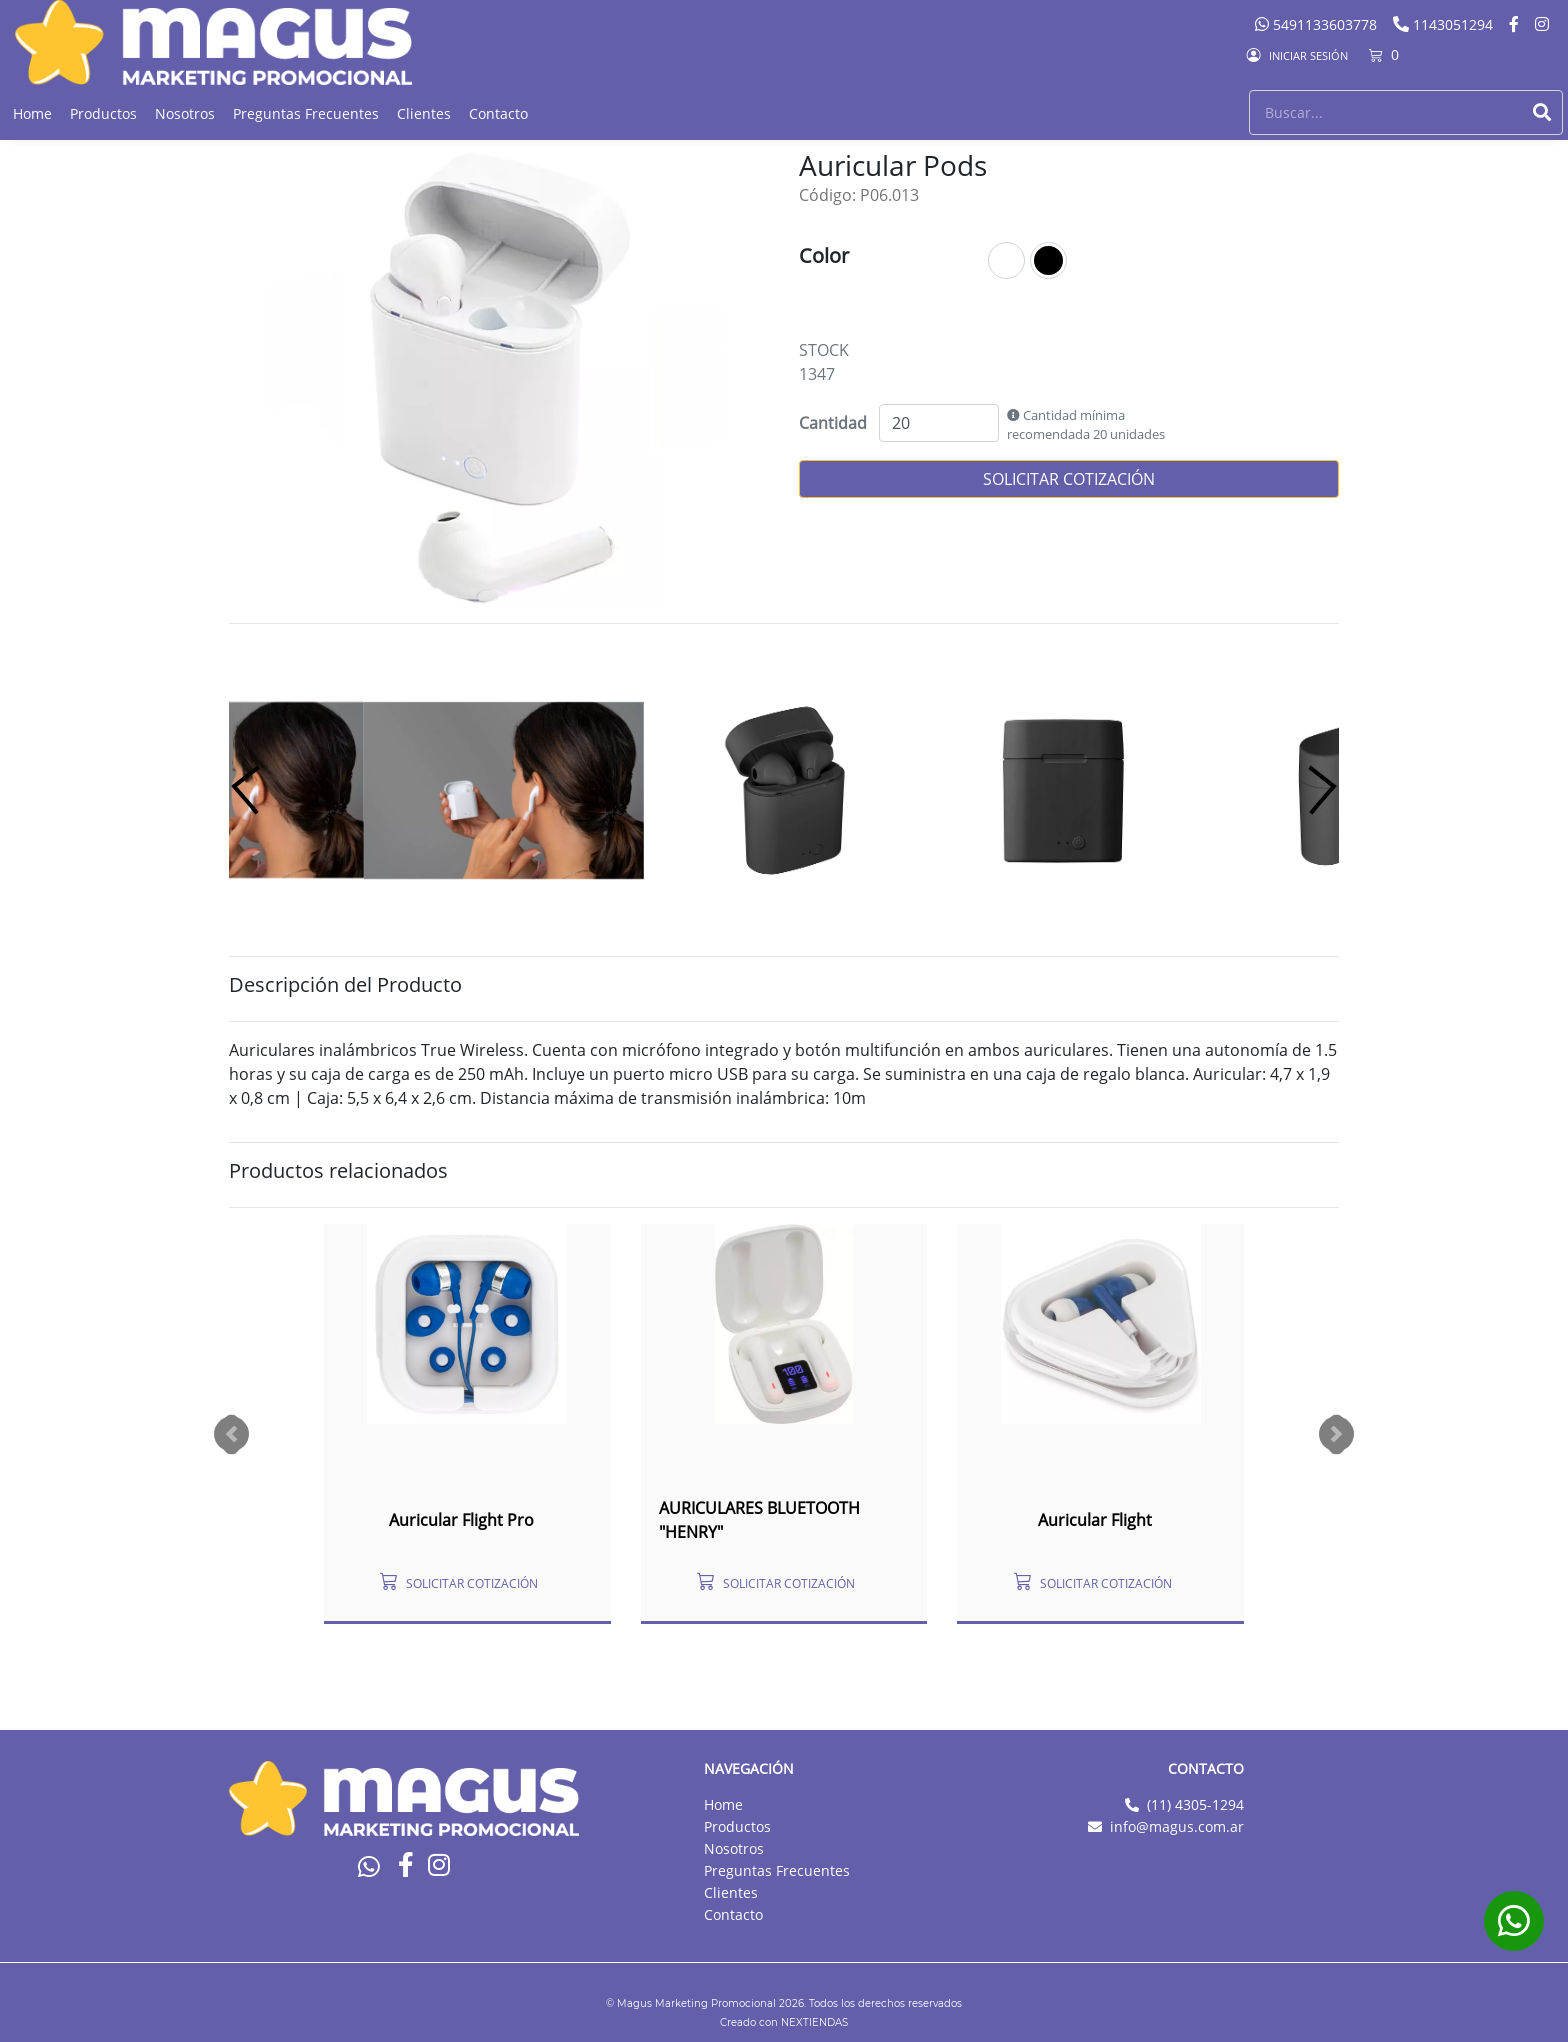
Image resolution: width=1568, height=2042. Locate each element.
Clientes (424, 113)
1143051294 (1445, 24)
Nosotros (185, 113)
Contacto (498, 113)
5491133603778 (1318, 24)
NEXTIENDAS (814, 2022)
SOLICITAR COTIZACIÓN (1069, 479)
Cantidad (833, 423)
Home (32, 113)
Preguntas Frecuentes (306, 113)
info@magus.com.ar (1177, 1826)
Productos (103, 113)
